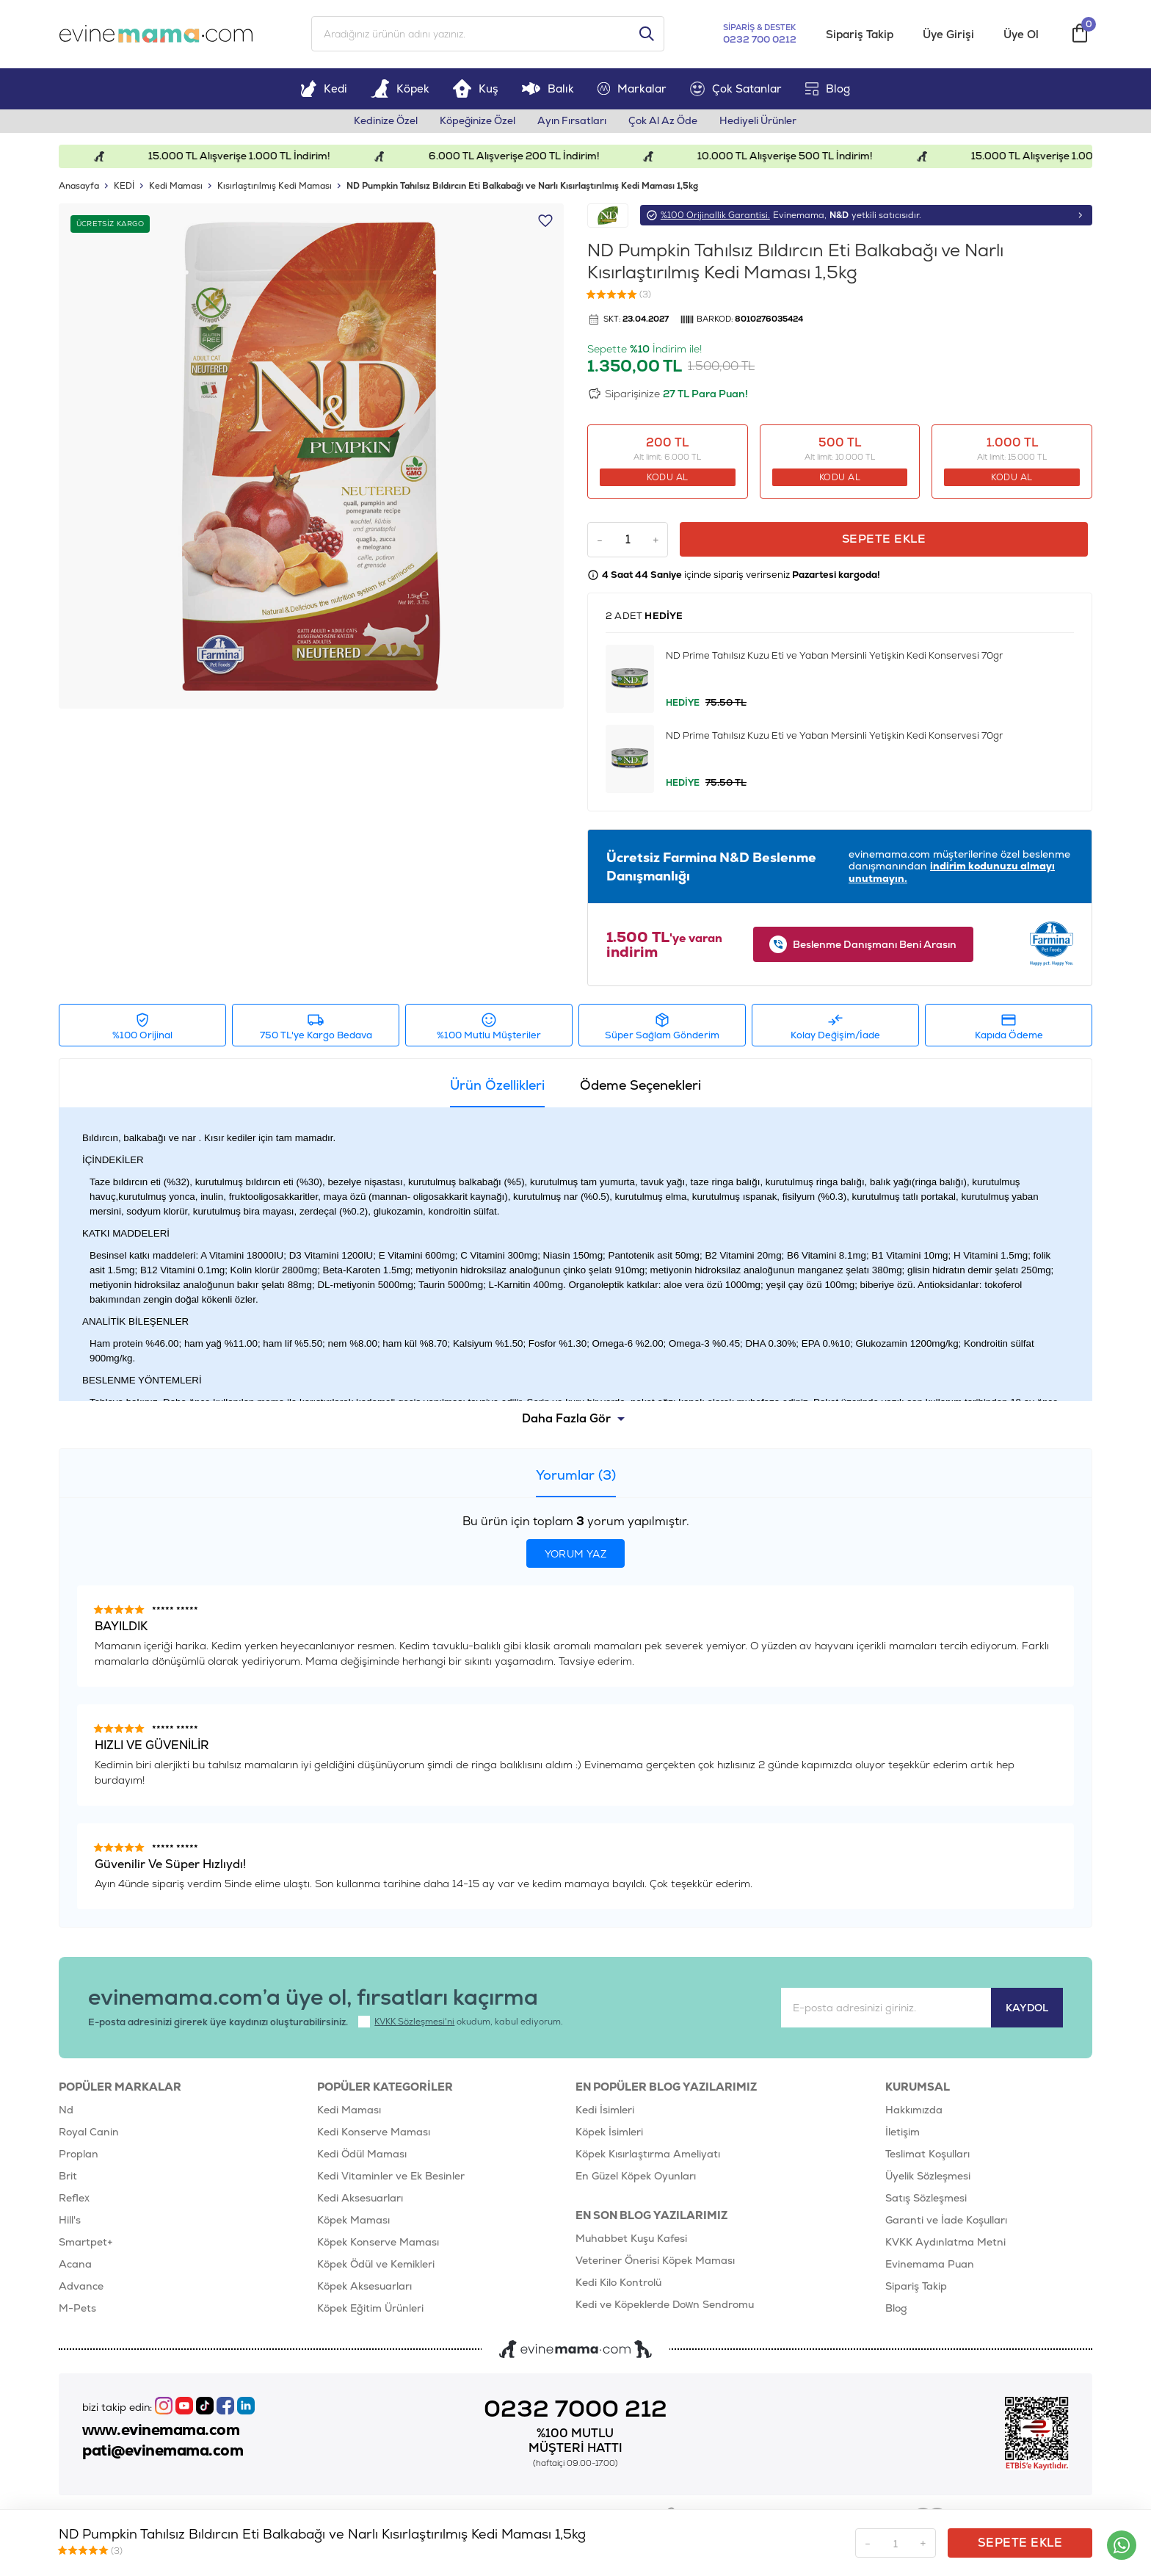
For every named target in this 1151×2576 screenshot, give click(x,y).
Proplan (78, 2156)
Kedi (323, 90)
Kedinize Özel (380, 123)
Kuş (475, 91)
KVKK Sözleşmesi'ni (416, 2024)
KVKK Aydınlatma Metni (945, 2244)
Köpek (400, 91)
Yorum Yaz (576, 1556)
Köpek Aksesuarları (364, 2288)
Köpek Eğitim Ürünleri (370, 2311)
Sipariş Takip (860, 35)
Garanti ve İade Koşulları (946, 2222)
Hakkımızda (914, 2112)
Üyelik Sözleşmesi (927, 2178)
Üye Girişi (949, 35)
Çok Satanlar (736, 91)
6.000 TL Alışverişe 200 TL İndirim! (534, 158)
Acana (75, 2266)
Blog (827, 91)
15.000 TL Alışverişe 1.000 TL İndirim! (255, 158)
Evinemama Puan (929, 2266)
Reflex (74, 2200)
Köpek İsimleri (609, 2134)
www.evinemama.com (165, 2433)
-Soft (506, 2558)
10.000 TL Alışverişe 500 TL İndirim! (810, 158)
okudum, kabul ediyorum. (462, 2024)
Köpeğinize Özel (475, 123)
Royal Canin (89, 2134)
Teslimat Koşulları (927, 2156)
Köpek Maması (353, 2222)
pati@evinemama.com (167, 2455)
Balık (548, 91)
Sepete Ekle (886, 541)
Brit (68, 2178)
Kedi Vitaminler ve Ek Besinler (391, 2178)
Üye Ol (1021, 35)
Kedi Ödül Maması (362, 2156)
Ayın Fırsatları (572, 123)
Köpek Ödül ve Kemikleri (376, 2266)
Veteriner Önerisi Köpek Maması (655, 2263)
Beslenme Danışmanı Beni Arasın (862, 946)
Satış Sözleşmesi (926, 2200)
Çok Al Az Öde (666, 123)
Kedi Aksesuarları (360, 2200)
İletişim (902, 2134)
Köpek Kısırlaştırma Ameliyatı (648, 2156)
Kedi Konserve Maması (373, 2134)
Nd (66, 2112)
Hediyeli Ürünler (765, 123)
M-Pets (77, 2311)
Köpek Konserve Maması (378, 2244)
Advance (81, 2288)
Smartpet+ (86, 2244)
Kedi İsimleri (605, 2112)
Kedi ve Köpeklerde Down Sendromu (665, 2307)
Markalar (632, 91)
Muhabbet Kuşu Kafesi (631, 2241)
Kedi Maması (349, 2112)
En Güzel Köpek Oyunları (636, 2178)
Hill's (70, 2222)
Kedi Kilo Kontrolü (618, 2285)
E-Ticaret (537, 2558)
